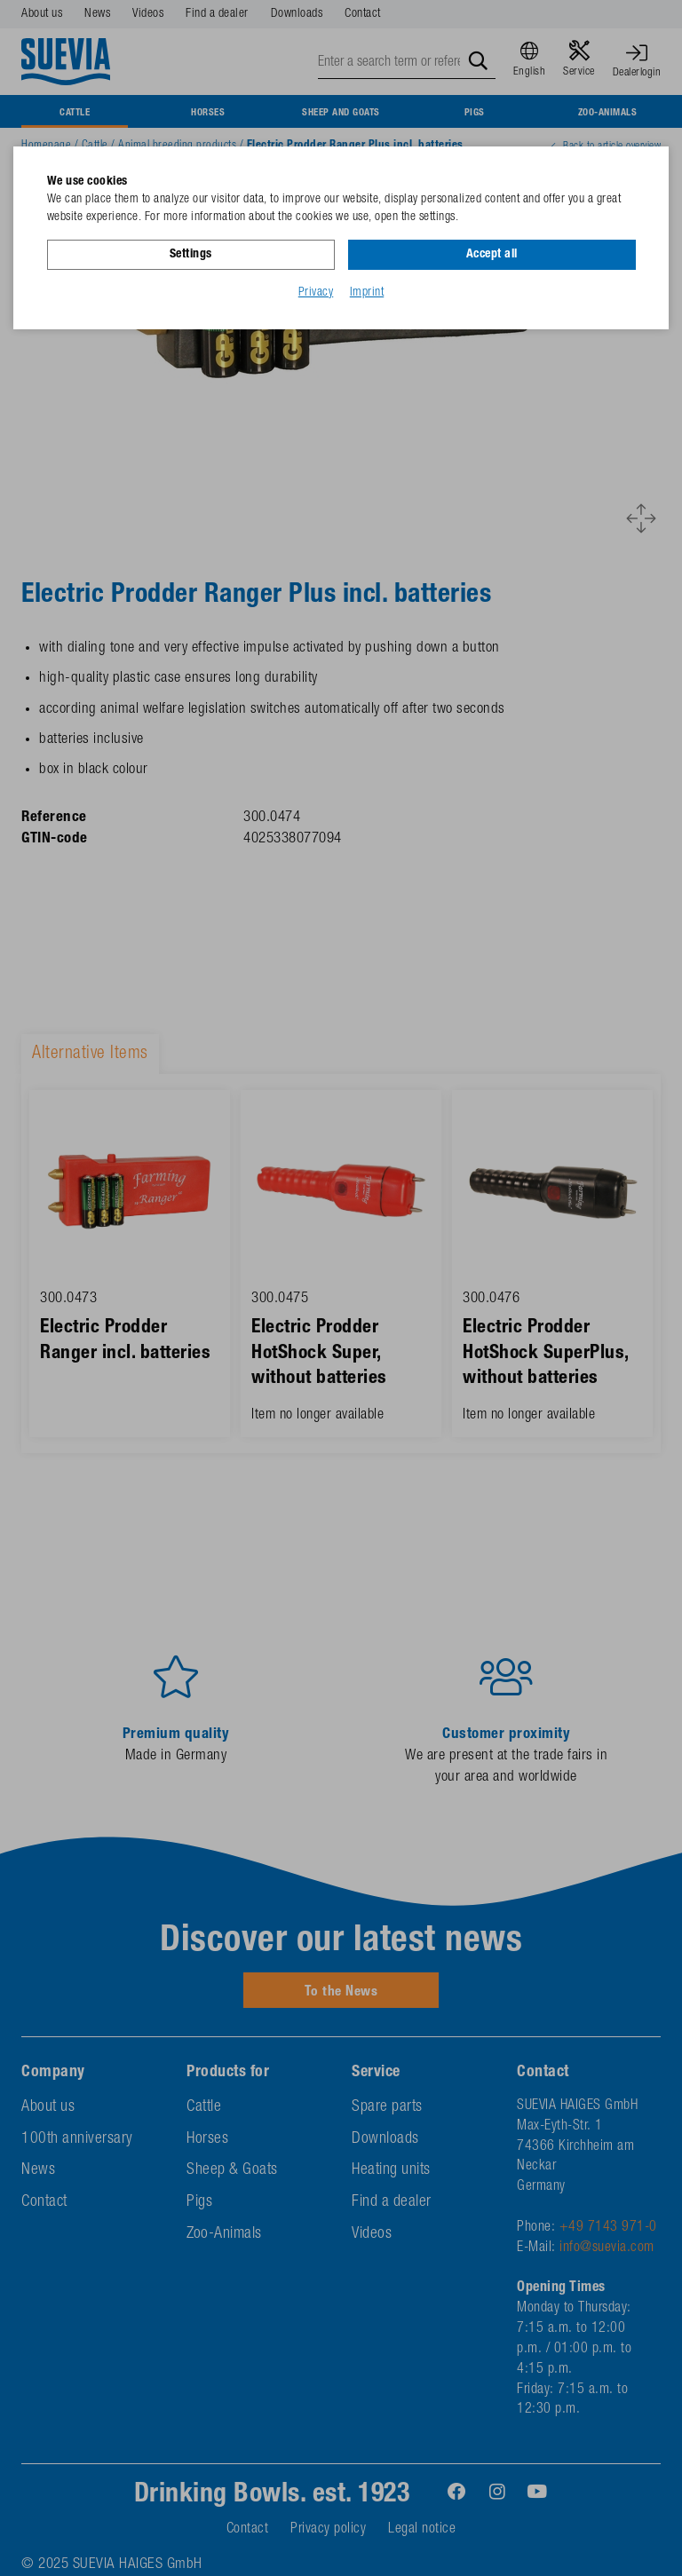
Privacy (316, 292)
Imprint (367, 292)
